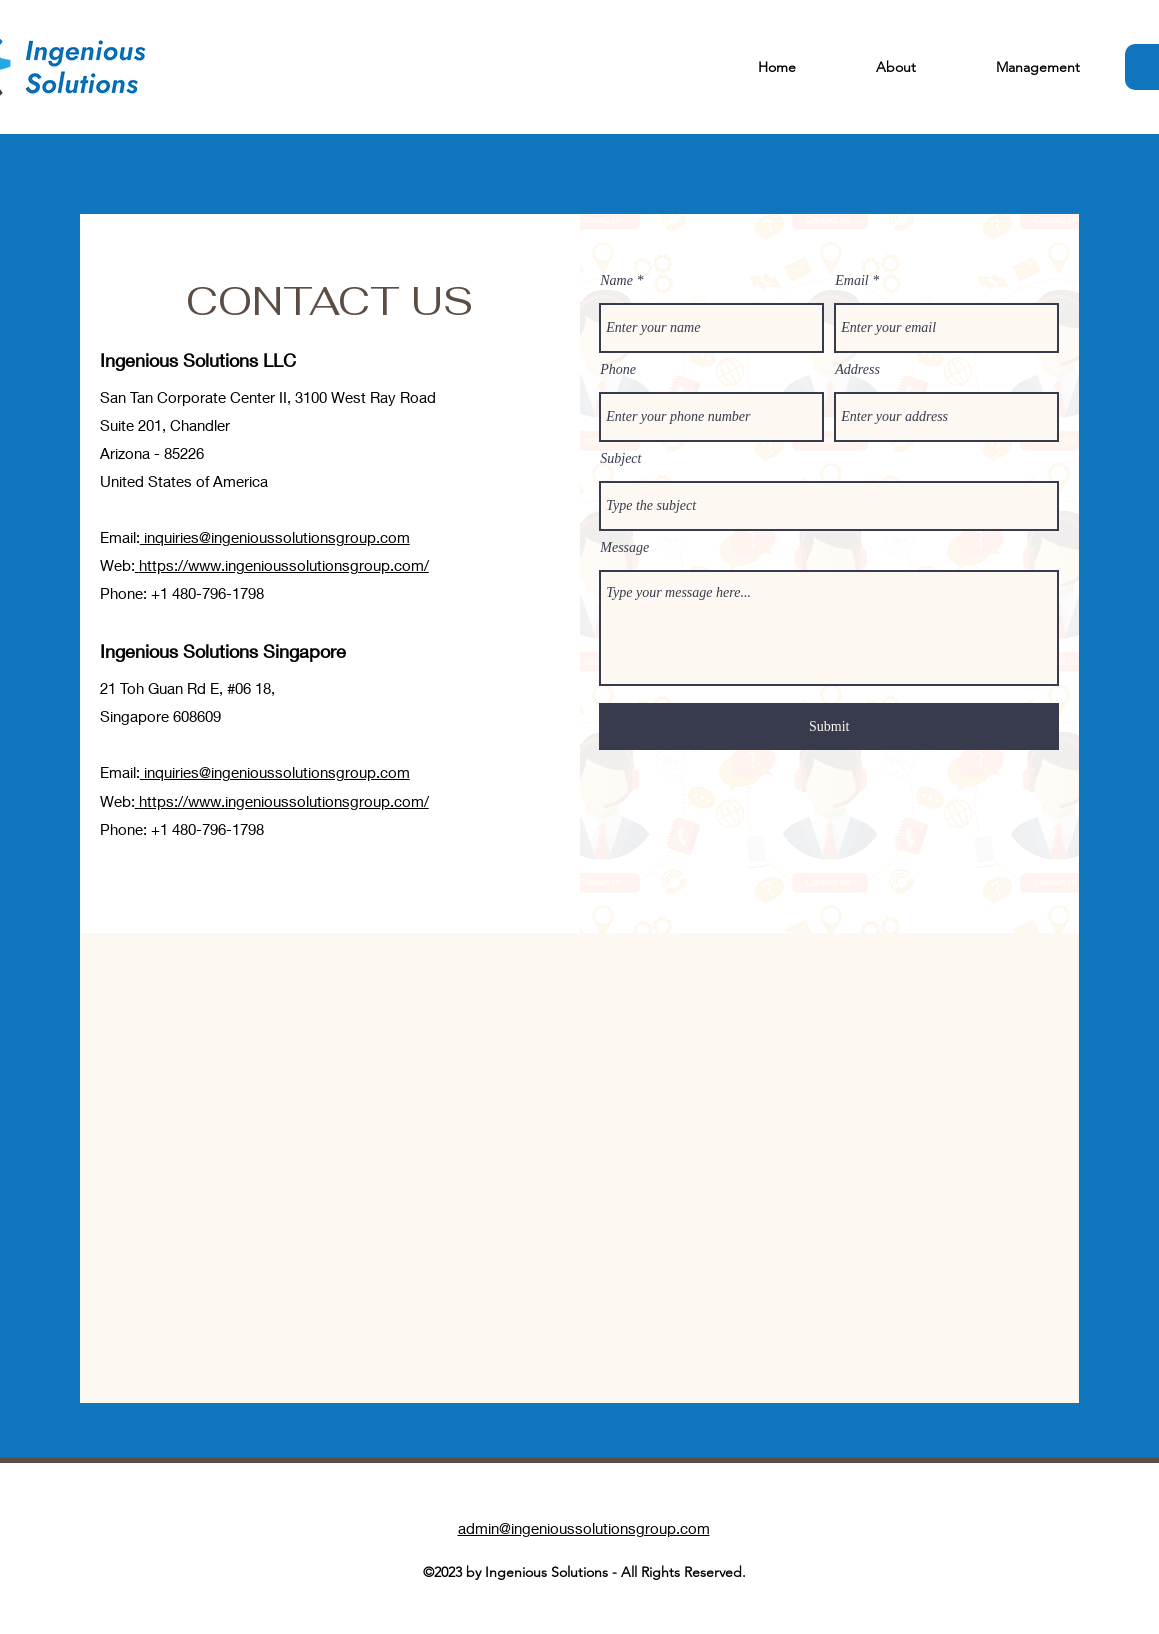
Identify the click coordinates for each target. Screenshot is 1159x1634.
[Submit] (829, 726)
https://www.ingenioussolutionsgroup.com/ (284, 565)
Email (851, 281)
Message (624, 548)
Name (616, 281)
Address (857, 370)
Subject (620, 459)
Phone (618, 370)
